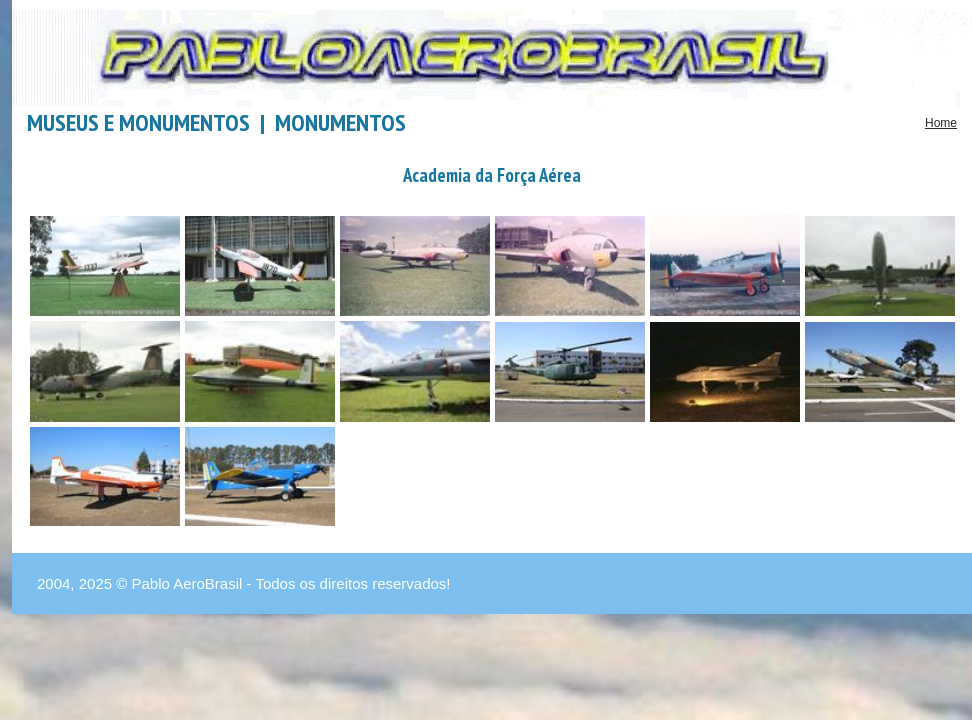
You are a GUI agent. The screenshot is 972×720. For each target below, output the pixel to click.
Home (941, 123)
